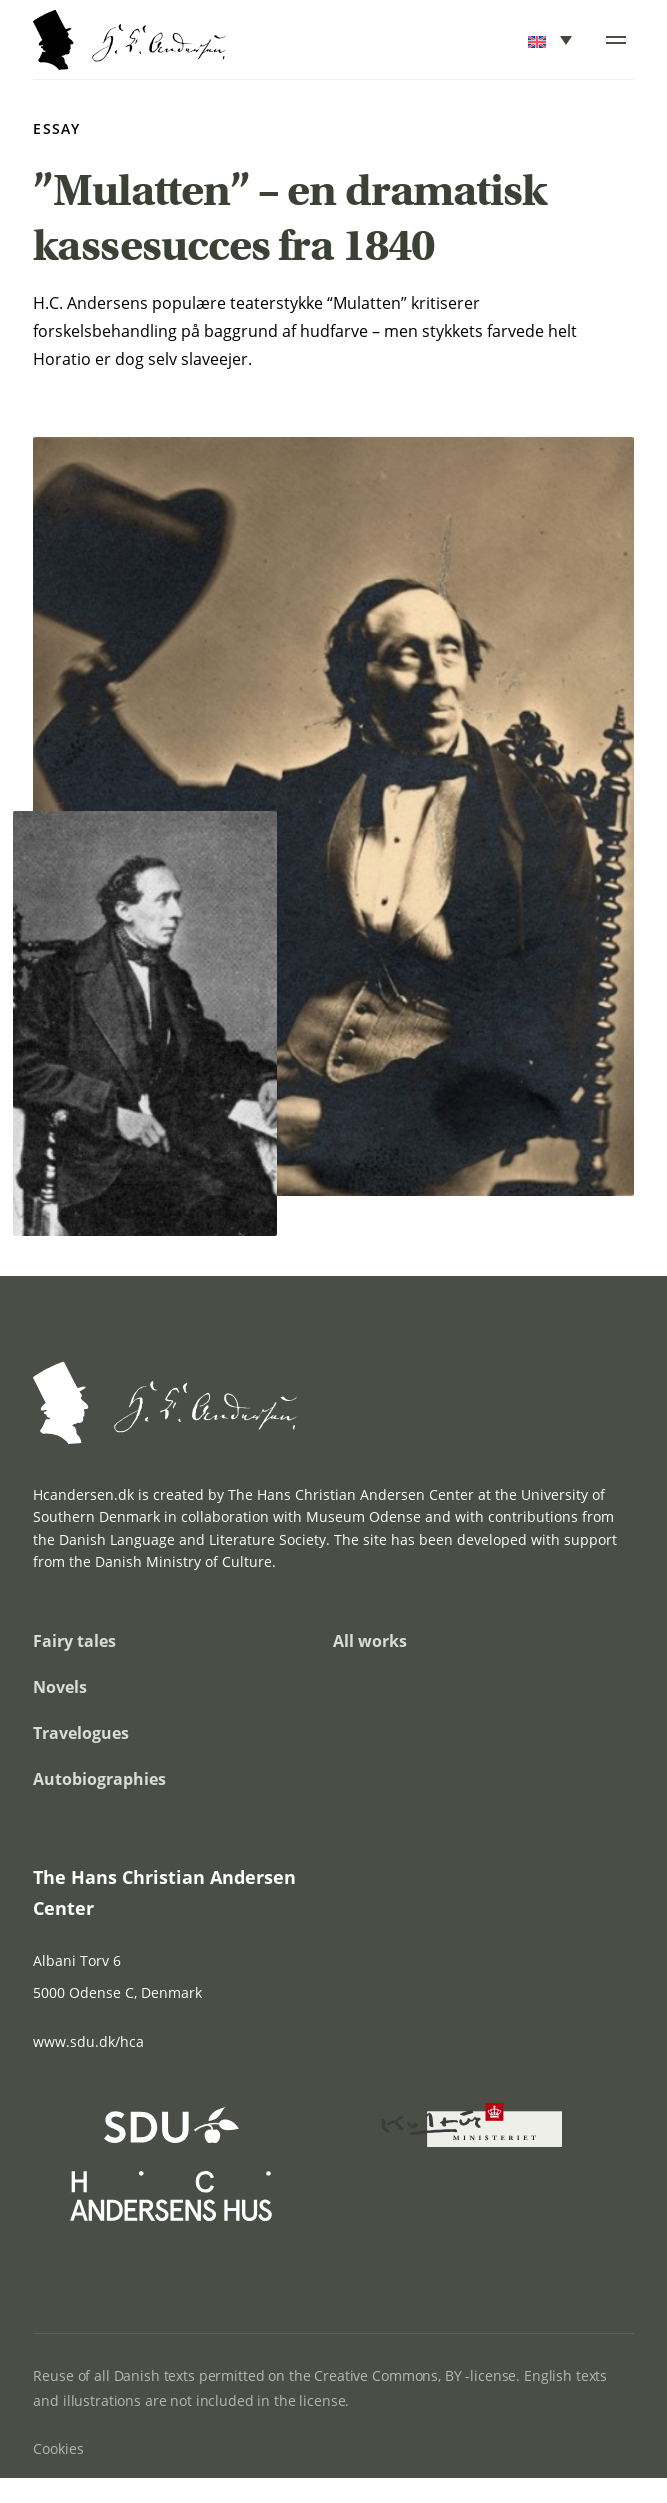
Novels (60, 1687)
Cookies (58, 2448)
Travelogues (81, 1733)
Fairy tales (74, 1641)
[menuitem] (551, 40)
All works (370, 1641)
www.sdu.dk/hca (88, 2041)
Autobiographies (99, 1779)
